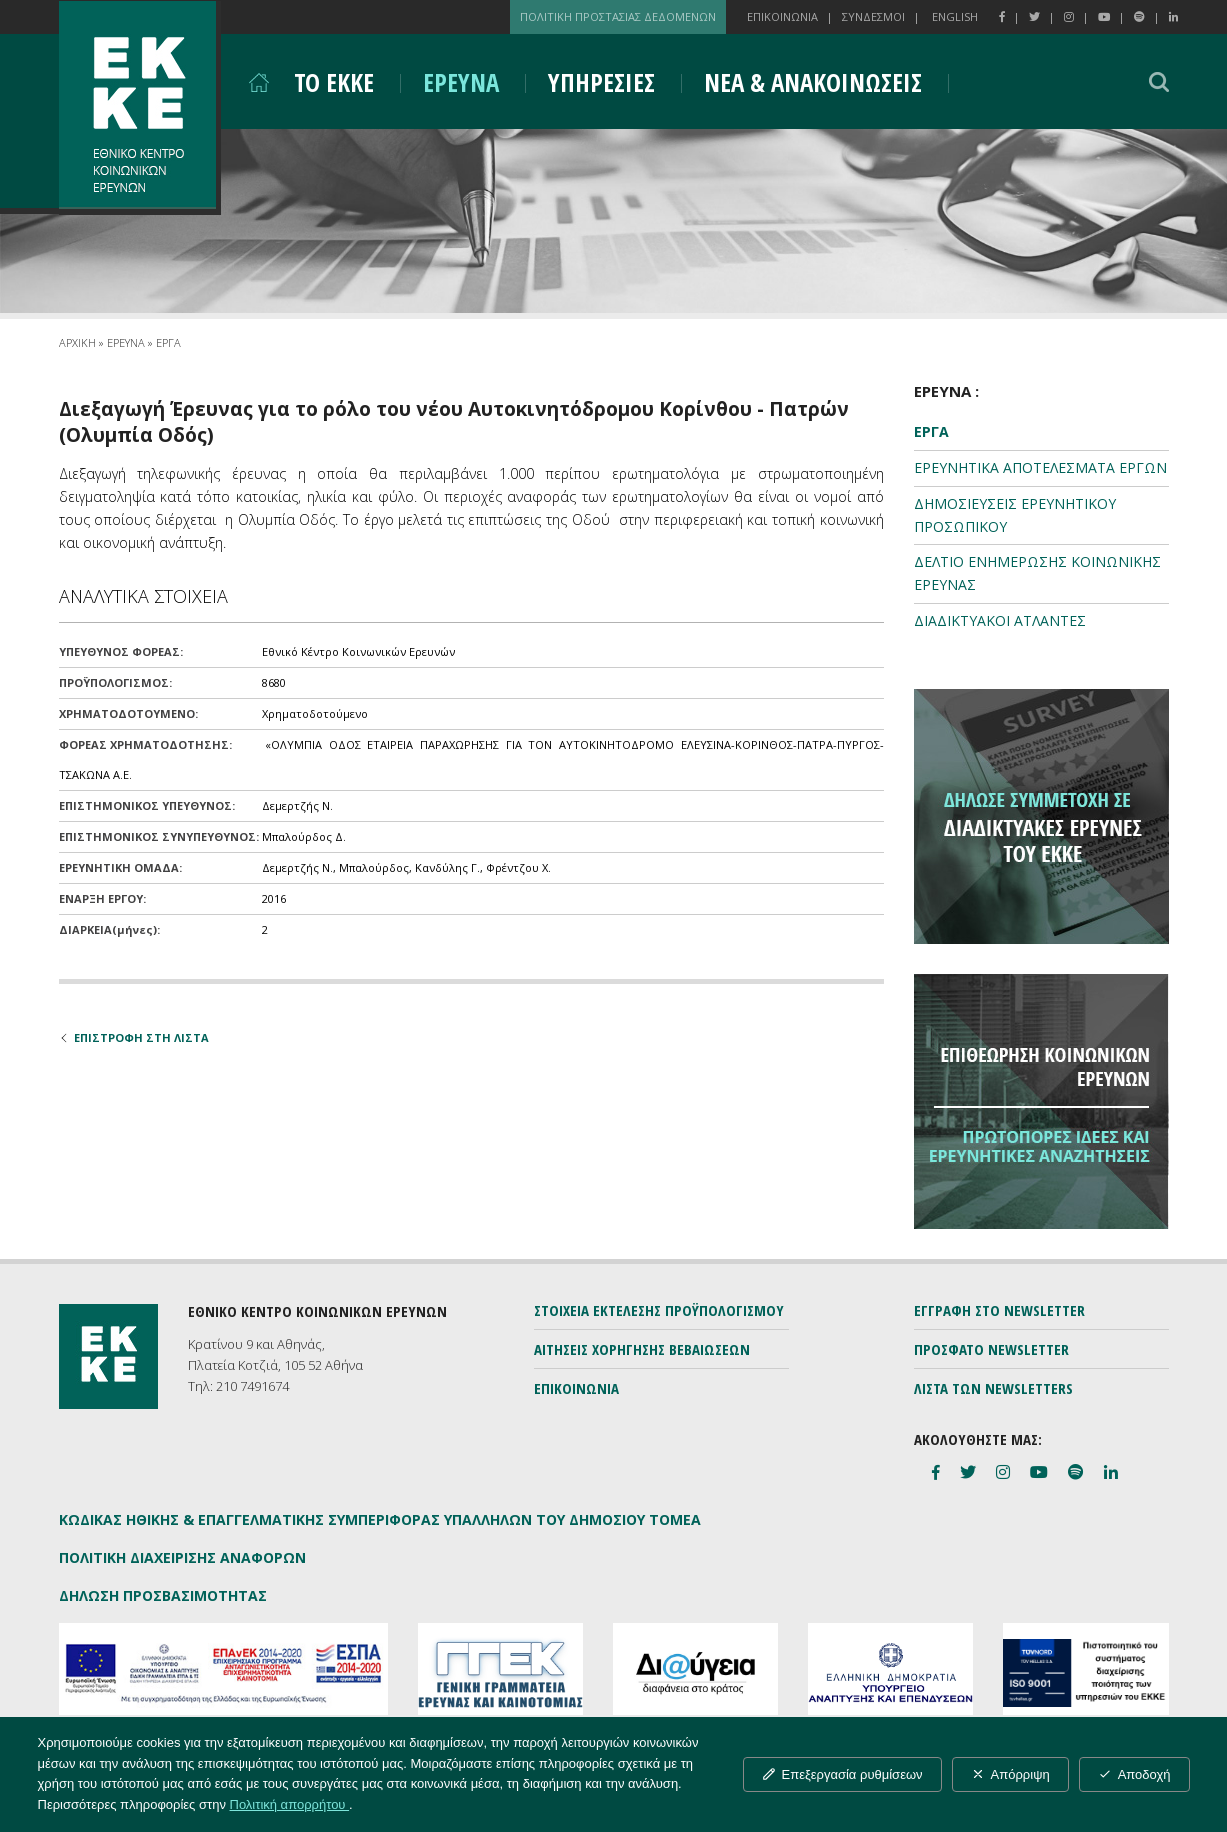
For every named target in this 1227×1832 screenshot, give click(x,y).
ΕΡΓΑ (168, 342)
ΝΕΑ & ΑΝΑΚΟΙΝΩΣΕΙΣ (813, 82)
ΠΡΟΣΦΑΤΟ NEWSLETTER (991, 1349)
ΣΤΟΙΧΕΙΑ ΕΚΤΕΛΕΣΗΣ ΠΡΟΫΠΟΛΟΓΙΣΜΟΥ (659, 1310)
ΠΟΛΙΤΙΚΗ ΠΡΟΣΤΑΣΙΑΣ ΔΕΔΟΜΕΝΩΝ (618, 16)
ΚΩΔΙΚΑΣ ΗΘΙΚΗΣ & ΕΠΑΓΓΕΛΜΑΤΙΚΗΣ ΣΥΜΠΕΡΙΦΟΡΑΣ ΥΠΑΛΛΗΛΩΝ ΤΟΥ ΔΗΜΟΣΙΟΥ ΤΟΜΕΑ (380, 1519)
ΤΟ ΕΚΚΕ (334, 82)
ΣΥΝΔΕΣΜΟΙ (873, 16)
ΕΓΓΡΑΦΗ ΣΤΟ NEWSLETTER (999, 1310)
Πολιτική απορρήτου (290, 1804)
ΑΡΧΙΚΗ (77, 342)
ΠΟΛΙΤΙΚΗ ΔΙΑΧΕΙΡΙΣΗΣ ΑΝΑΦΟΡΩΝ (182, 1557)
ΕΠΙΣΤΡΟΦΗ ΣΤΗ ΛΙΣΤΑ (134, 1037)
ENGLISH (955, 16)
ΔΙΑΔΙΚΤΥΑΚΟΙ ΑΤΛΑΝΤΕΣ (1000, 620)
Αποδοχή (1134, 1774)
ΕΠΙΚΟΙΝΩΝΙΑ (782, 16)
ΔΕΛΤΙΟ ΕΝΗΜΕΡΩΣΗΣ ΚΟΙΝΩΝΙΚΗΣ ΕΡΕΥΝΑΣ (1037, 573)
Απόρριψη (1010, 1774)
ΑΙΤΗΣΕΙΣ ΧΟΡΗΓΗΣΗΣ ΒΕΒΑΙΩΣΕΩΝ (642, 1349)
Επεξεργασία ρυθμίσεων (842, 1774)
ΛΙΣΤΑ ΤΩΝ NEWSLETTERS (993, 1388)
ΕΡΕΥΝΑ (461, 82)
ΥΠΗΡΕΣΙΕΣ (601, 82)
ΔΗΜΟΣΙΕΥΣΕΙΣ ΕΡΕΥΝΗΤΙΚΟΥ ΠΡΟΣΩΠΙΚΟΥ (1015, 515)
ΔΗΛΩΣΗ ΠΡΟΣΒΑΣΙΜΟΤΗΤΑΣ (163, 1595)
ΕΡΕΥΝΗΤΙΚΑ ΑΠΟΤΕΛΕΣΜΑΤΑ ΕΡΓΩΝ (1040, 467)
